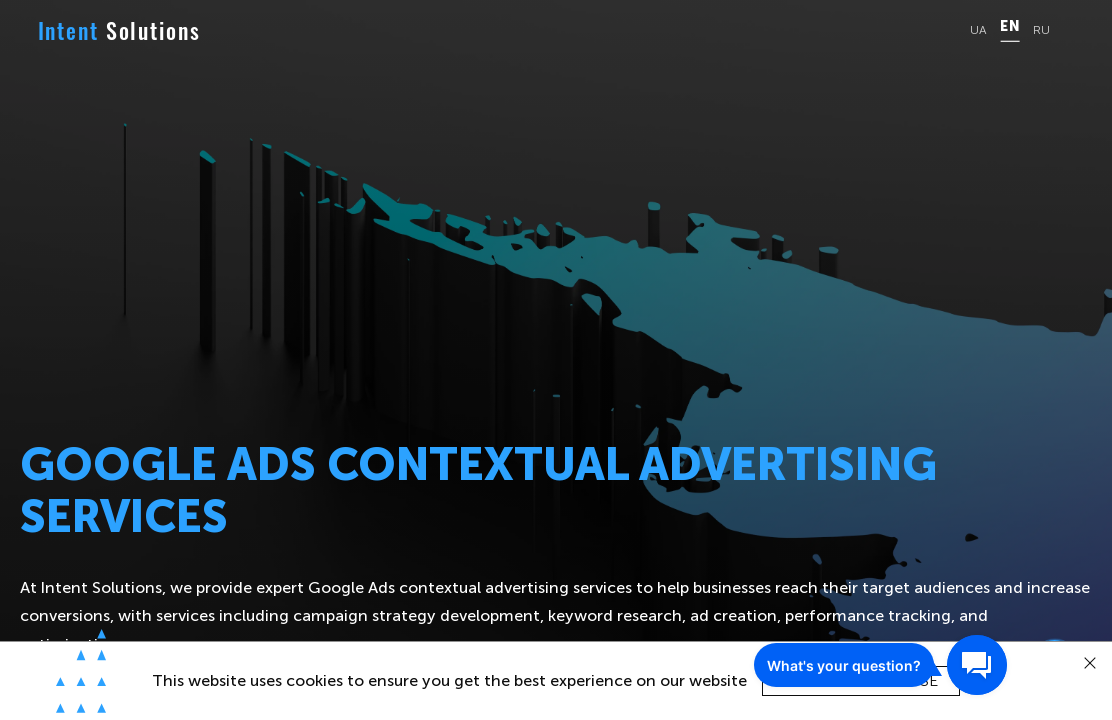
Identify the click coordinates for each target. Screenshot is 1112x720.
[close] (1090, 663)
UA (978, 30)
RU (1041, 30)
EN (1009, 27)
